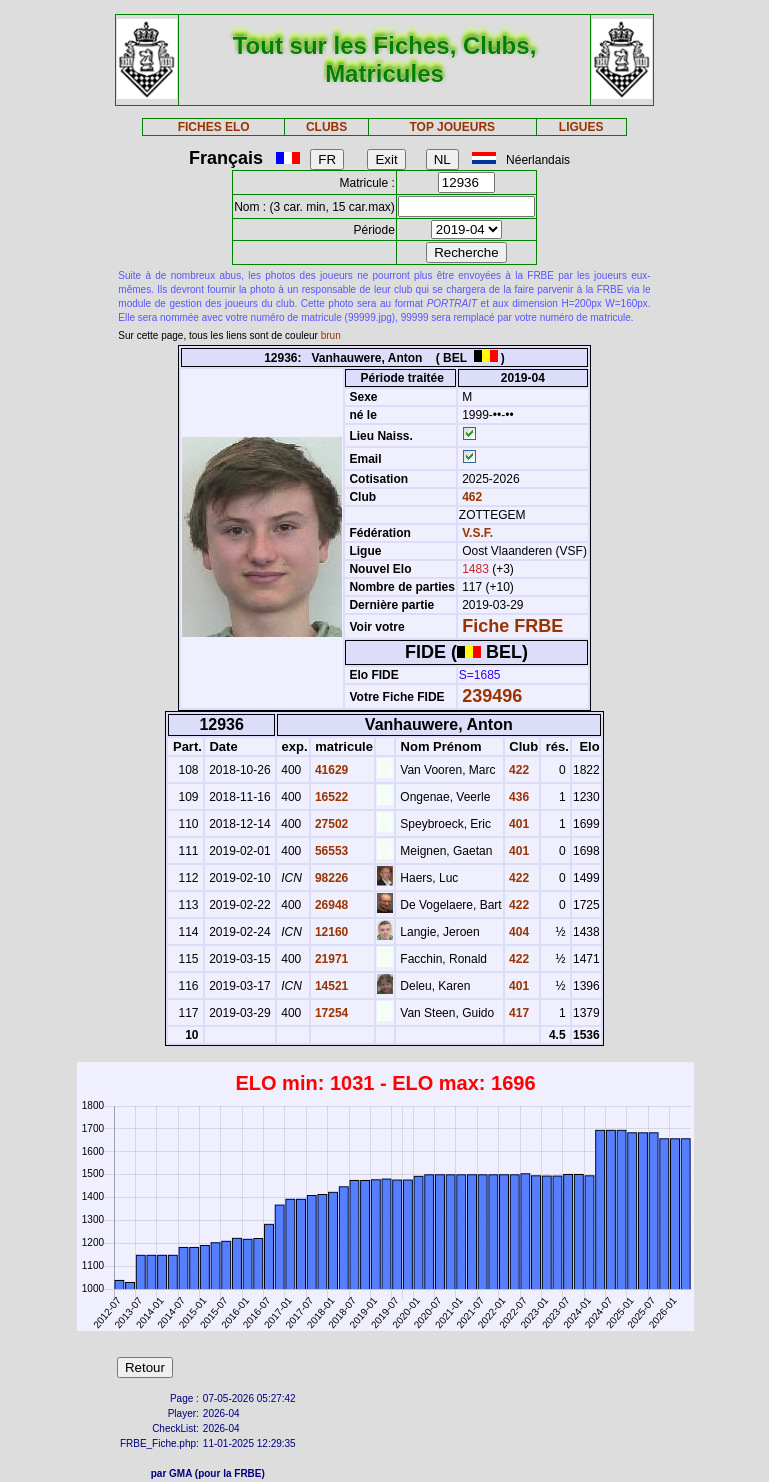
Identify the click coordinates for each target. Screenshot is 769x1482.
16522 (330, 797)
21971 (330, 959)
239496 (492, 696)
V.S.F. (477, 533)
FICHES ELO (214, 127)
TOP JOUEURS (452, 127)
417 (517, 1013)
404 (517, 932)
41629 (330, 770)
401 (517, 824)
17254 (330, 1013)
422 (517, 770)
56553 (330, 851)
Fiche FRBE (512, 626)
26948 (330, 905)
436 (517, 797)
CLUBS (326, 127)
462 (470, 497)
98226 (330, 878)
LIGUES (581, 127)
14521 (330, 986)
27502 (330, 824)
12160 (330, 932)
